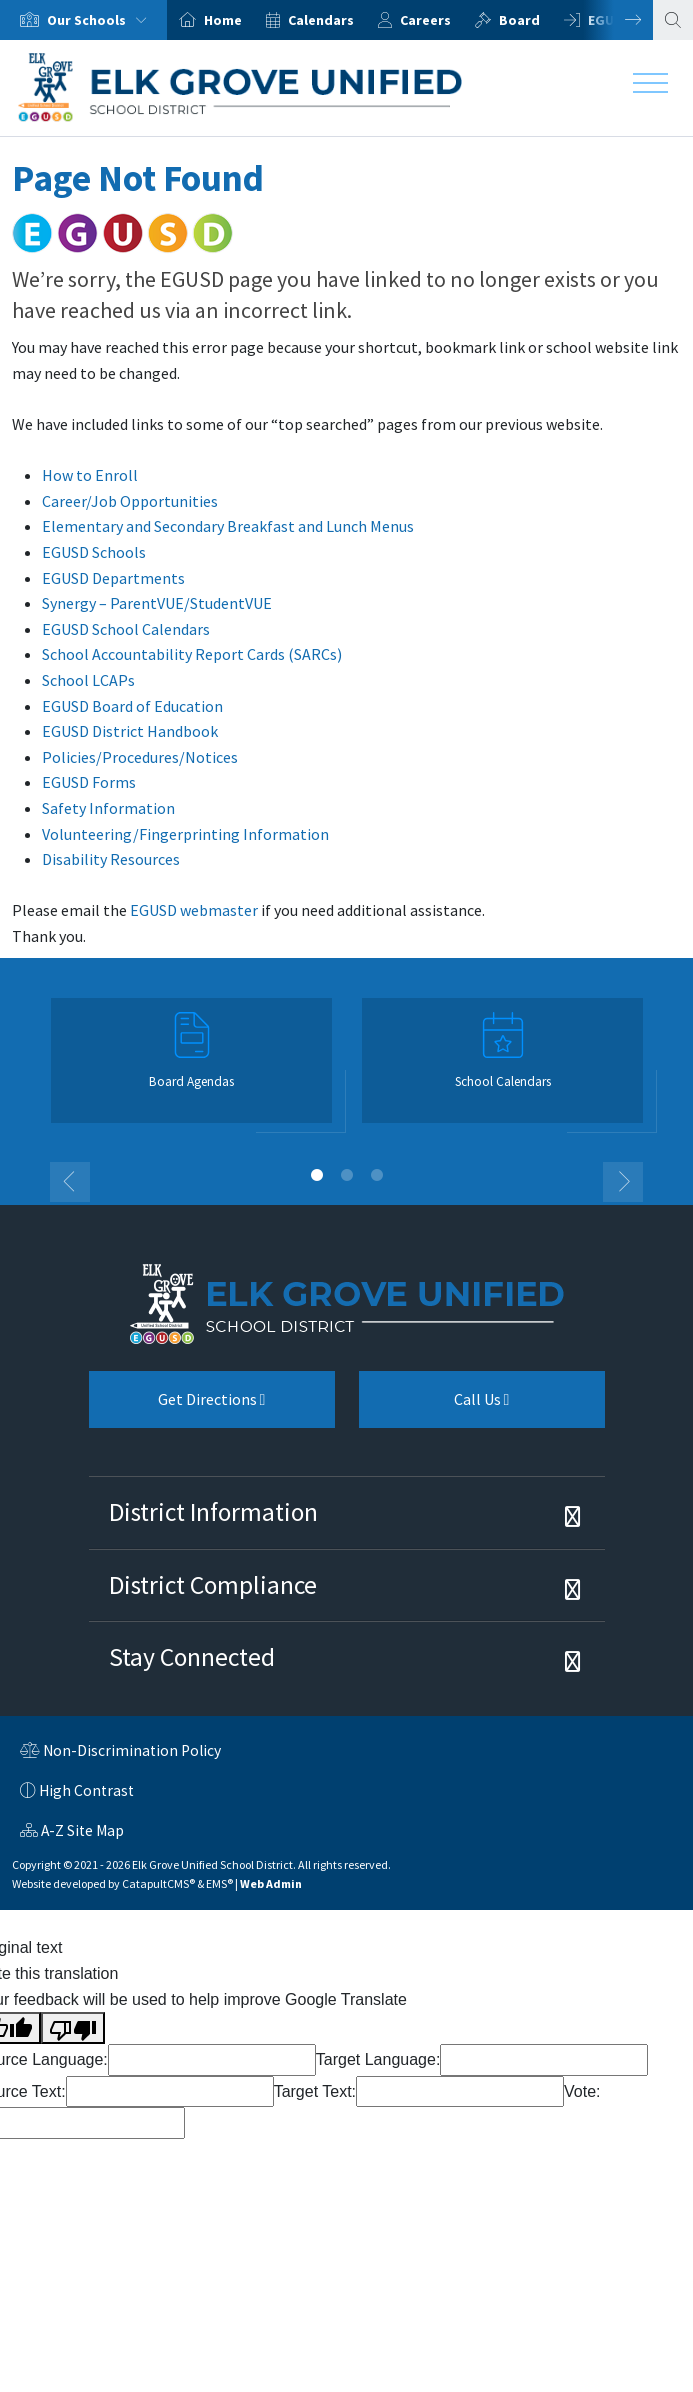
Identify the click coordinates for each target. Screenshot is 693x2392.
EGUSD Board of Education (132, 706)
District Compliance (213, 1585)
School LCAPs (88, 680)
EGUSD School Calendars (126, 629)
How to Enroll (90, 475)
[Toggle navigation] (650, 88)
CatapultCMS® (158, 1883)
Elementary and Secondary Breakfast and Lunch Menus (228, 526)
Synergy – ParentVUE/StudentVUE (157, 603)
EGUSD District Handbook (130, 731)
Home (223, 20)
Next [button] (618, 20)
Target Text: (315, 2091)
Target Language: (378, 2059)
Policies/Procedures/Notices (140, 757)
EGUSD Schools (94, 552)
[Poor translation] (73, 2028)
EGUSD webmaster (194, 910)
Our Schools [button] (101, 20)
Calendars (321, 20)
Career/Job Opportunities (130, 501)
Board (519, 20)
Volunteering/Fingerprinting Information (185, 834)
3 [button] (377, 1175)
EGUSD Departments (113, 578)
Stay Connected (192, 1657)
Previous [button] (70, 1182)
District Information (213, 1512)
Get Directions (177, 1407)
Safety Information (108, 808)
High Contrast (86, 1790)
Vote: (582, 2091)
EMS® (219, 1883)
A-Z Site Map (72, 1833)
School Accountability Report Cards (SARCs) (192, 654)
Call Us (434, 1407)
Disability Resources (111, 859)
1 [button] (317, 1175)
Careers (425, 20)
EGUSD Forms (89, 782)
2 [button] (347, 1175)
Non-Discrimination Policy (120, 1753)
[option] (83, 20)
